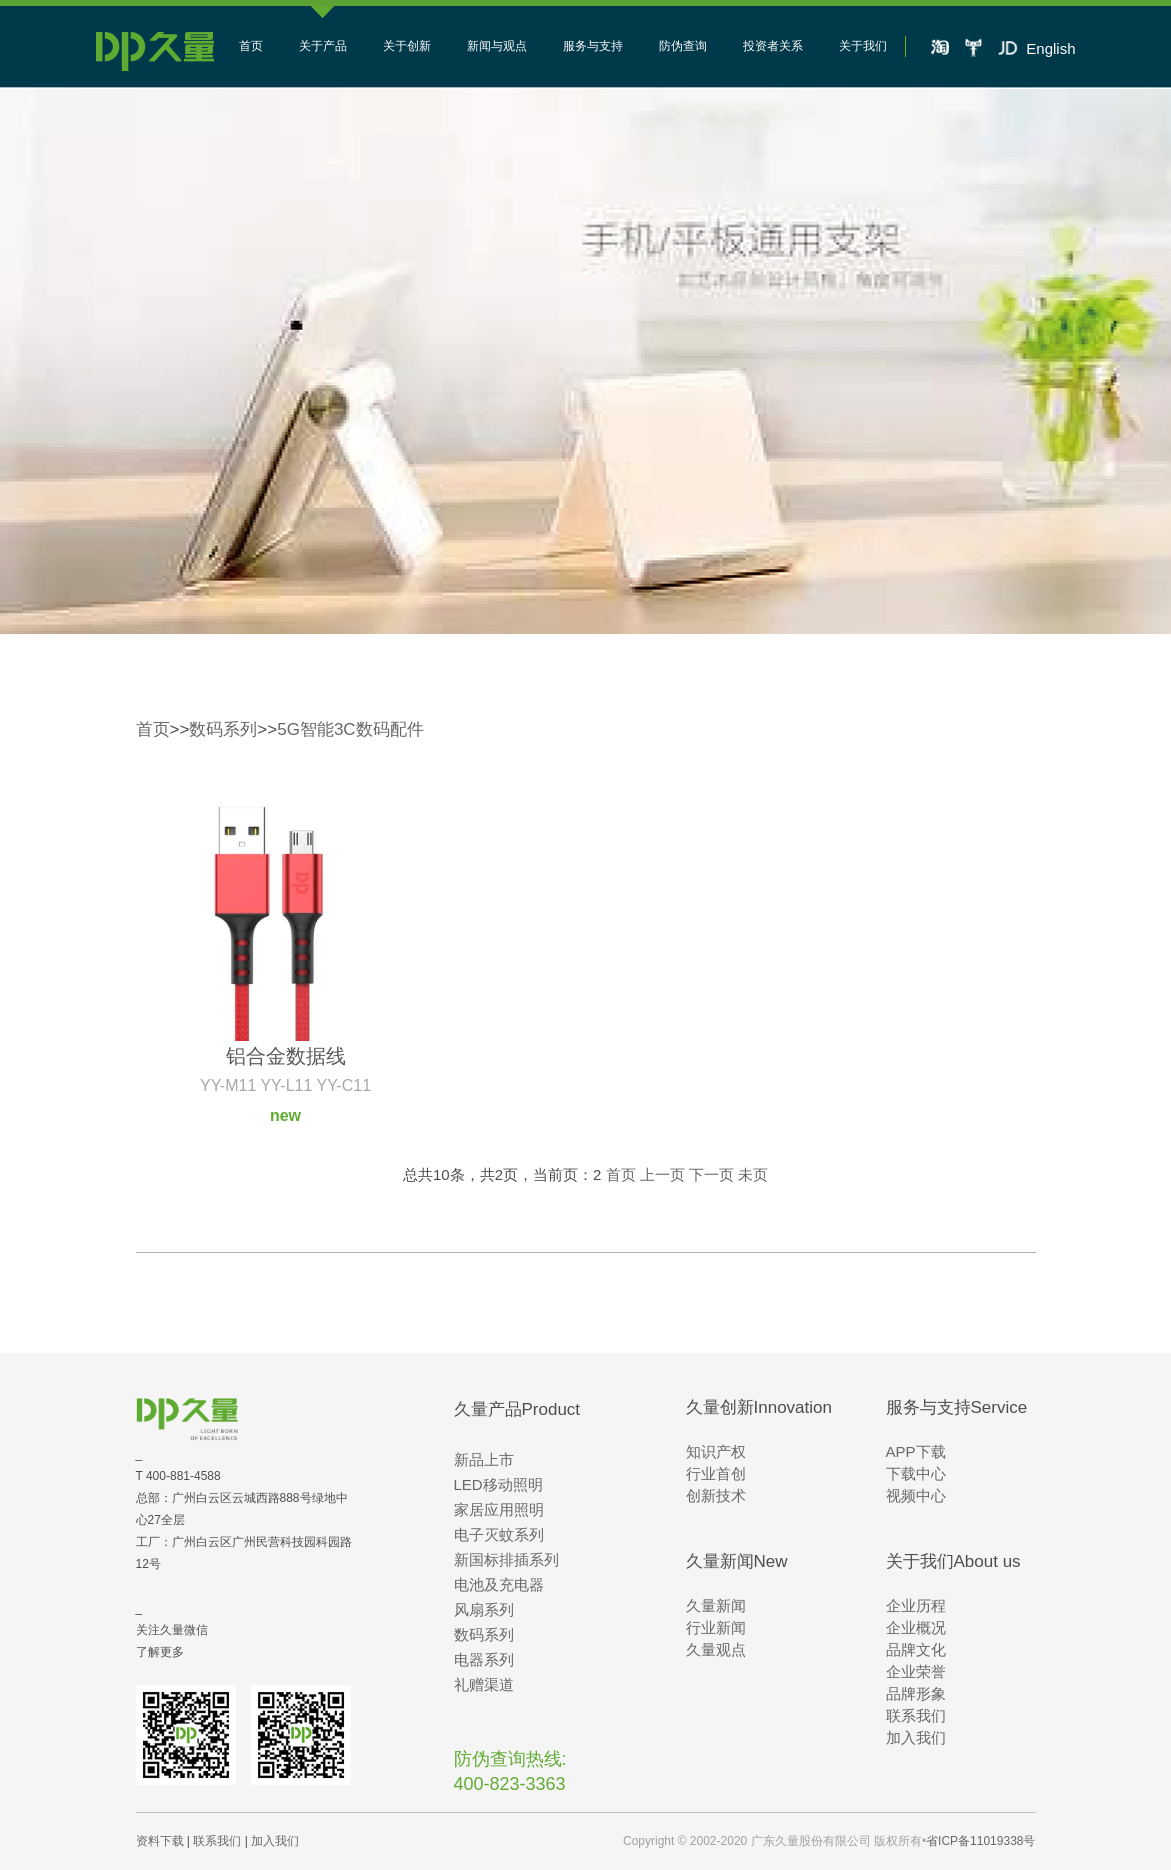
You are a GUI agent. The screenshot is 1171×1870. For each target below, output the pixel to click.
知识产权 (716, 1451)
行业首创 (716, 1473)
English (1050, 48)
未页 (753, 1174)
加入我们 (916, 1737)
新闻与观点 (497, 46)
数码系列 (223, 729)
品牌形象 (916, 1693)
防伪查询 (683, 46)
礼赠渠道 (484, 1684)
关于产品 (323, 46)
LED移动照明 (498, 1484)
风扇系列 (484, 1609)
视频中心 (916, 1495)
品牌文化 (916, 1649)
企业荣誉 (916, 1671)
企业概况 (916, 1627)
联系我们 (916, 1715)
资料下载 (160, 1841)
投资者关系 (773, 46)
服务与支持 (593, 46)
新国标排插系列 (506, 1559)
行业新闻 (716, 1627)
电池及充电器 (499, 1584)
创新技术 (716, 1495)
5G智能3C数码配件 (350, 729)
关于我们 (863, 46)
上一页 (662, 1174)
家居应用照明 (499, 1509)
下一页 (711, 1174)
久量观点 (716, 1649)
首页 (251, 46)
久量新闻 (716, 1605)
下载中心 (916, 1473)
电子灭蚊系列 (499, 1534)
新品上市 (484, 1459)
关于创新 (407, 46)
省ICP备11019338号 (980, 1841)
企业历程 (916, 1605)
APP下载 (916, 1451)
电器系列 (484, 1659)
